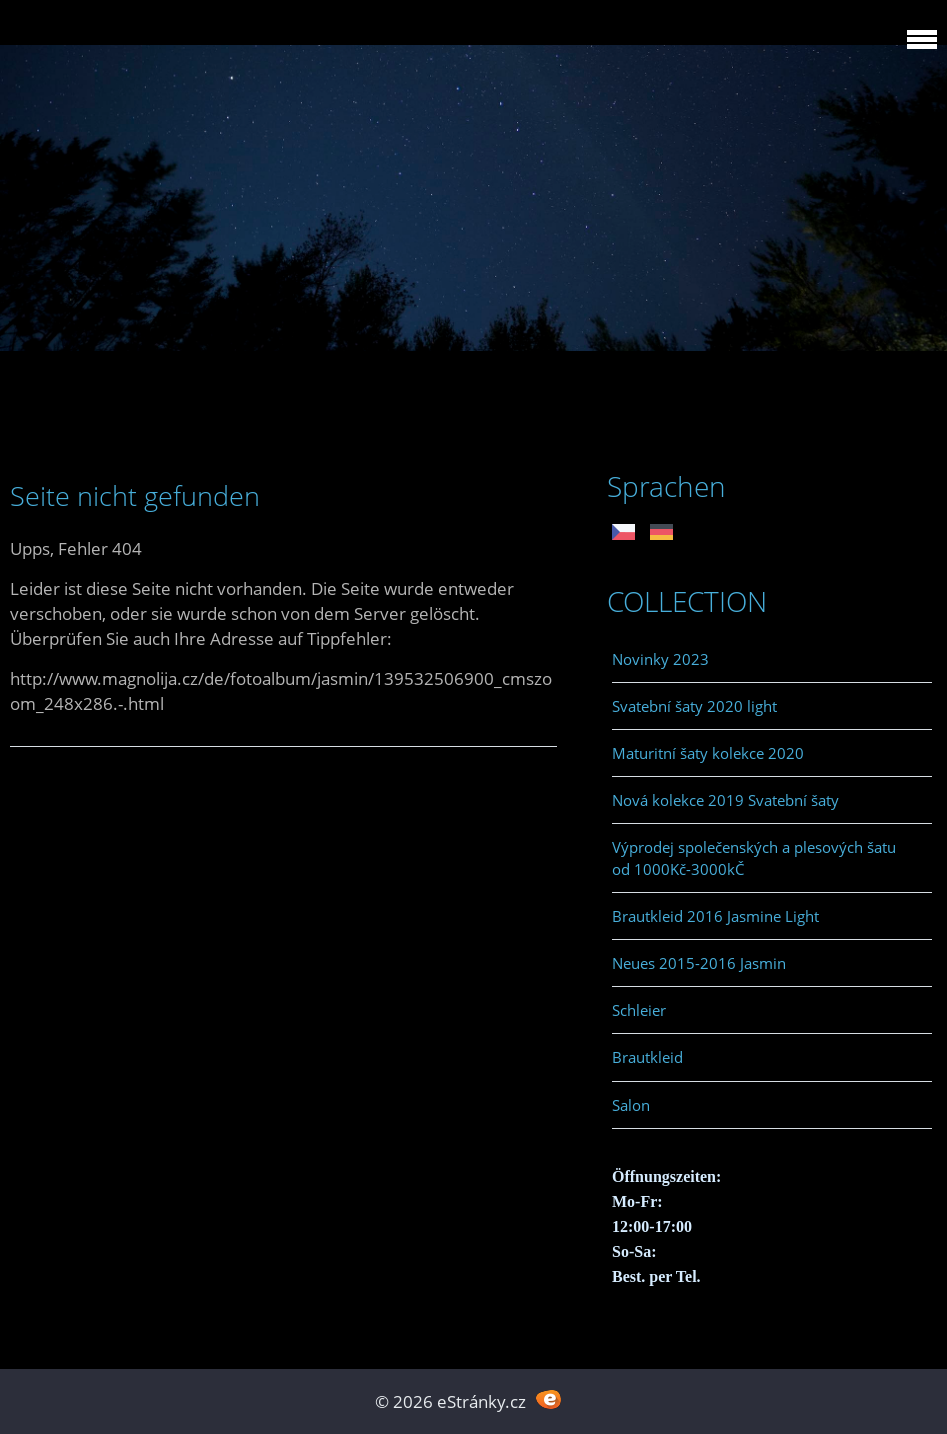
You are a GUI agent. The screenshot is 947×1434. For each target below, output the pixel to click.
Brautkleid (647, 1057)
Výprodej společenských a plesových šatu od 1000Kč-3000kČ (754, 858)
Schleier (639, 1010)
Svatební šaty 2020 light (694, 706)
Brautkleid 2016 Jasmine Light (715, 916)
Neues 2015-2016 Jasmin (699, 963)
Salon (631, 1105)
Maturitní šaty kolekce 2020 (708, 753)
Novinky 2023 (660, 659)
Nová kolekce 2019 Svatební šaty (725, 800)
